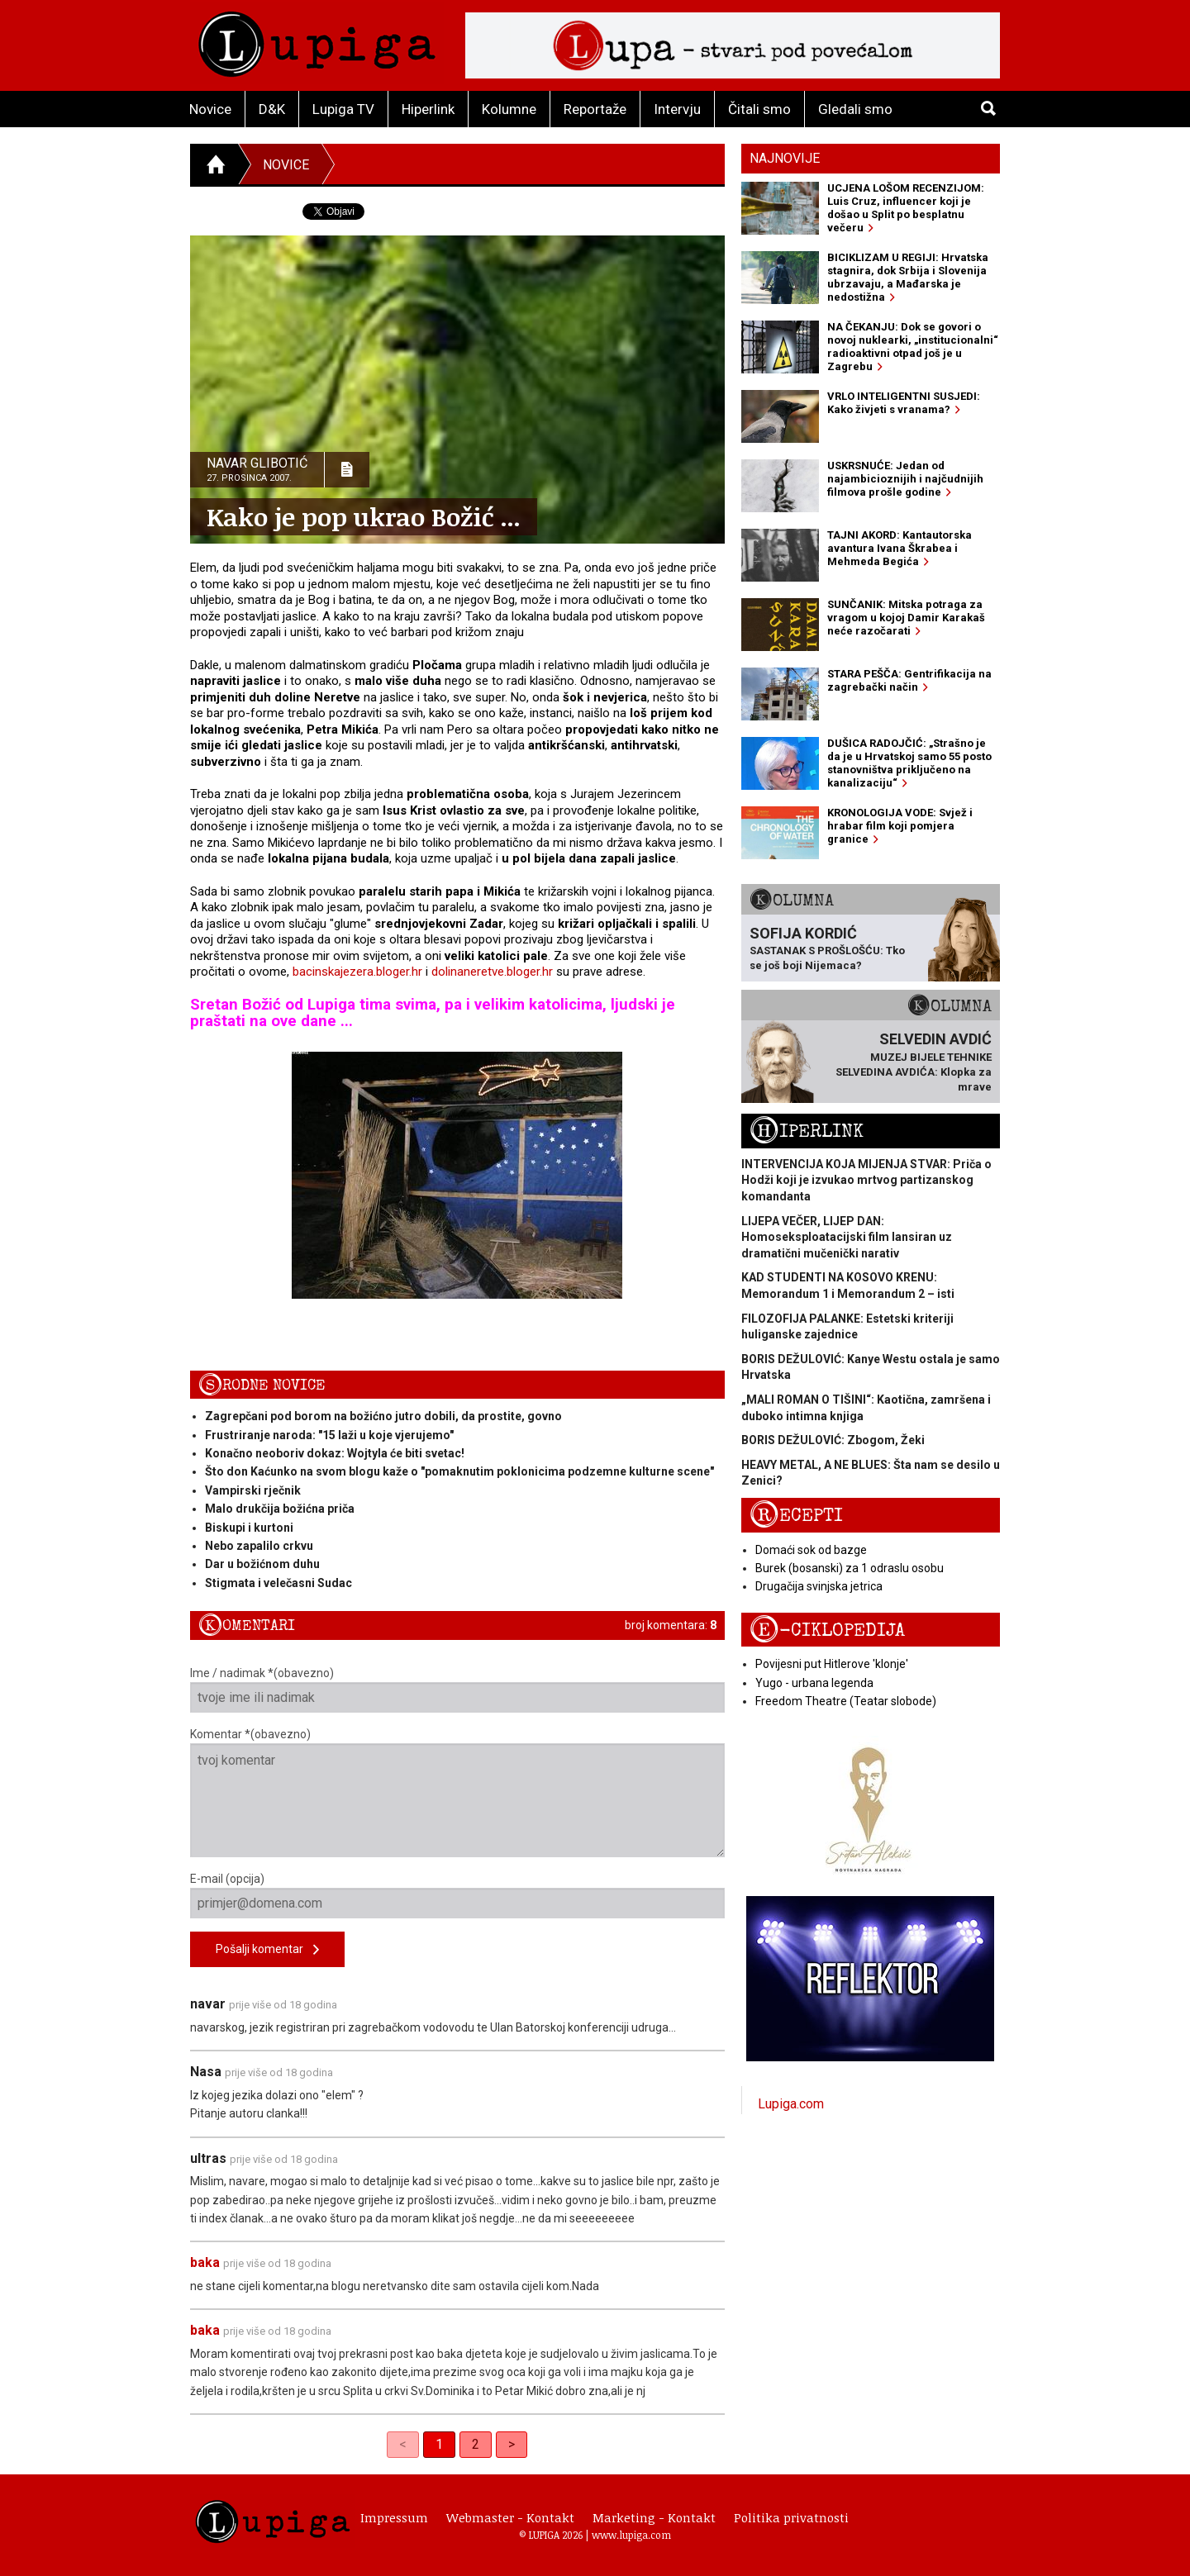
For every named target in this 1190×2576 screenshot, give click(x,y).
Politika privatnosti (791, 2517)
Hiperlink (428, 109)
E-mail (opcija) (457, 1895)
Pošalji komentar (267, 1950)
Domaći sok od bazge (811, 1550)
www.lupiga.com (631, 2534)
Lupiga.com (791, 2104)
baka (205, 2262)
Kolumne (509, 109)
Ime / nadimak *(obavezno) (457, 1689)
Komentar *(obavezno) (457, 1792)
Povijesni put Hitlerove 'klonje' (831, 1664)
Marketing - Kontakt (654, 2517)
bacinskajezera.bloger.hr (357, 971)
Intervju (677, 109)
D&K (272, 109)
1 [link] (439, 2444)
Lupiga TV (343, 109)
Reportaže (595, 109)
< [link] (403, 2444)
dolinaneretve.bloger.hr (492, 971)
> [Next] (511, 2444)
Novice (210, 109)
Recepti (796, 1515)
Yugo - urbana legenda (814, 1683)
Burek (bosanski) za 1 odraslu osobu (849, 1568)
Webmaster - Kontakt (510, 2517)
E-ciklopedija (827, 1630)
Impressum (394, 2517)
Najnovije (785, 158)
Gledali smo (855, 109)
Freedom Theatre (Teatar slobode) (845, 1701)
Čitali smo (759, 109)
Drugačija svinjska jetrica (819, 1586)
